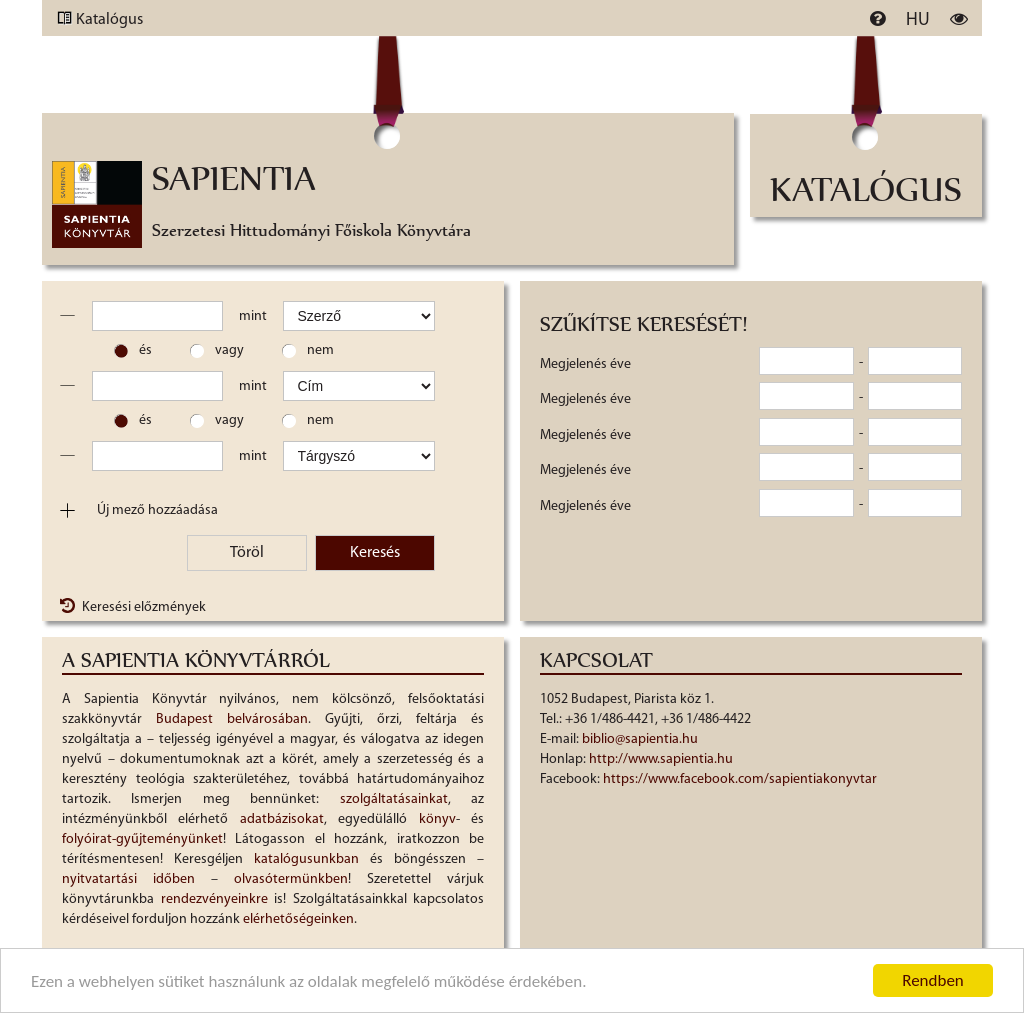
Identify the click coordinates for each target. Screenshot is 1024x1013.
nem (320, 350)
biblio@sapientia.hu (640, 739)
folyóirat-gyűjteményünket (142, 839)
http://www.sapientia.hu (661, 759)
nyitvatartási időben (128, 879)
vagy (229, 350)
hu (918, 20)
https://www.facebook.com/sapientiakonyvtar (740, 779)
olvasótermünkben (291, 879)
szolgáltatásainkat (394, 799)
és (145, 350)
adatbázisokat (282, 819)
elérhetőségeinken (298, 919)
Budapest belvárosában (232, 719)
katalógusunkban (306, 859)
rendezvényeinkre (214, 899)
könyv (437, 819)
